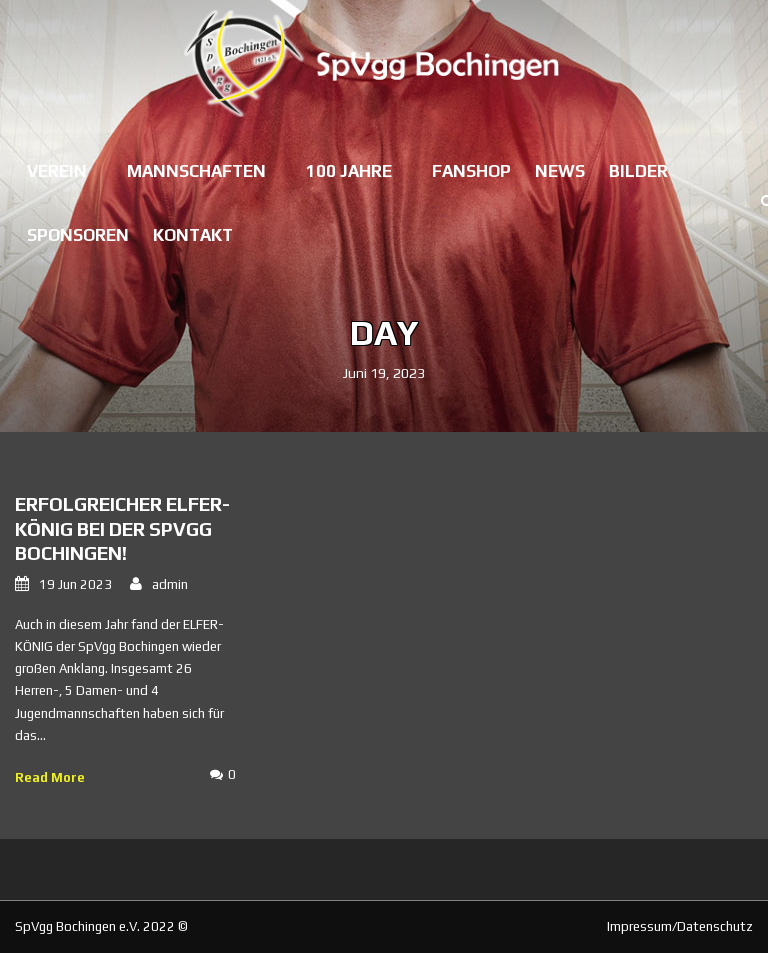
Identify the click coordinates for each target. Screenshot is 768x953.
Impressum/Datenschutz (680, 926)
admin (170, 584)
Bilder (638, 171)
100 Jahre (349, 171)
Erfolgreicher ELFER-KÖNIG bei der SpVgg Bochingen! (122, 528)
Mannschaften (196, 171)
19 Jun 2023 (75, 584)
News (560, 171)
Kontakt (193, 235)
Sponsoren (78, 235)
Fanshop (471, 171)
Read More (50, 777)
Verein (57, 171)
